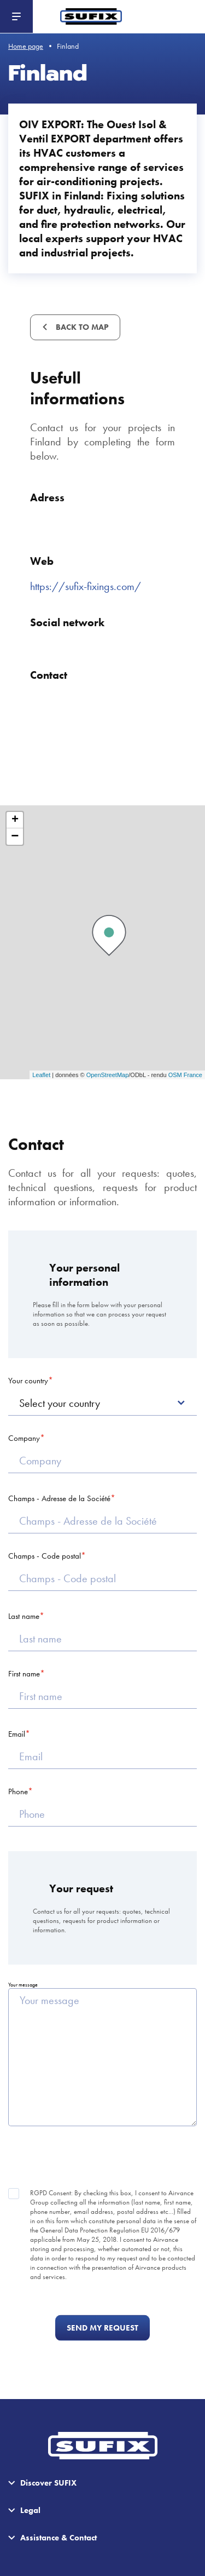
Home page (25, 46)
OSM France (185, 1075)
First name (24, 1673)
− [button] (15, 836)
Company (24, 1438)
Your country (28, 1380)
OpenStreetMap (107, 1075)
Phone (18, 1791)
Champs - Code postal (44, 1555)
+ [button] (15, 820)
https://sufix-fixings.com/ (85, 586)
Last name (23, 1616)
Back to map (81, 327)
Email (16, 1733)
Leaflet (41, 1075)
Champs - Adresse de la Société (59, 1498)
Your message (23, 1984)
